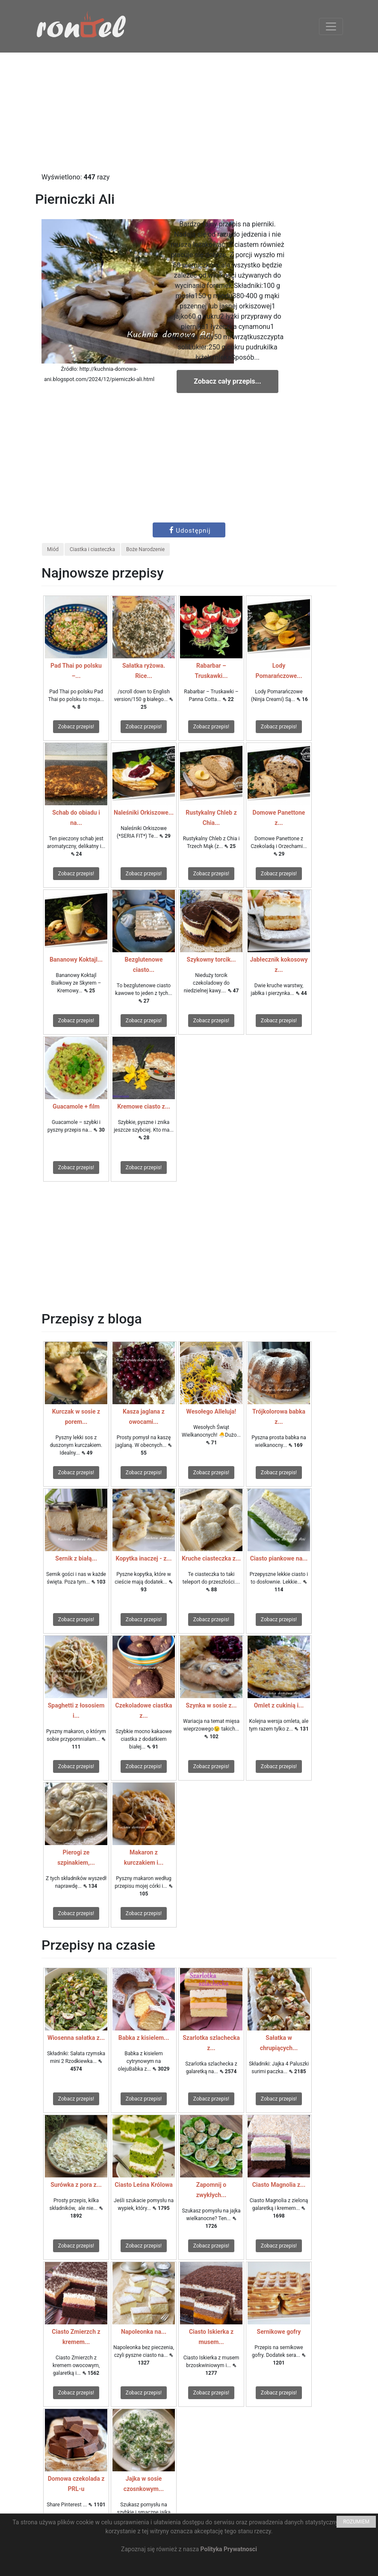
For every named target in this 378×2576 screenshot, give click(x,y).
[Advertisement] (189, 112)
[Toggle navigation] (331, 26)
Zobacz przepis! (76, 727)
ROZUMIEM (356, 2522)
